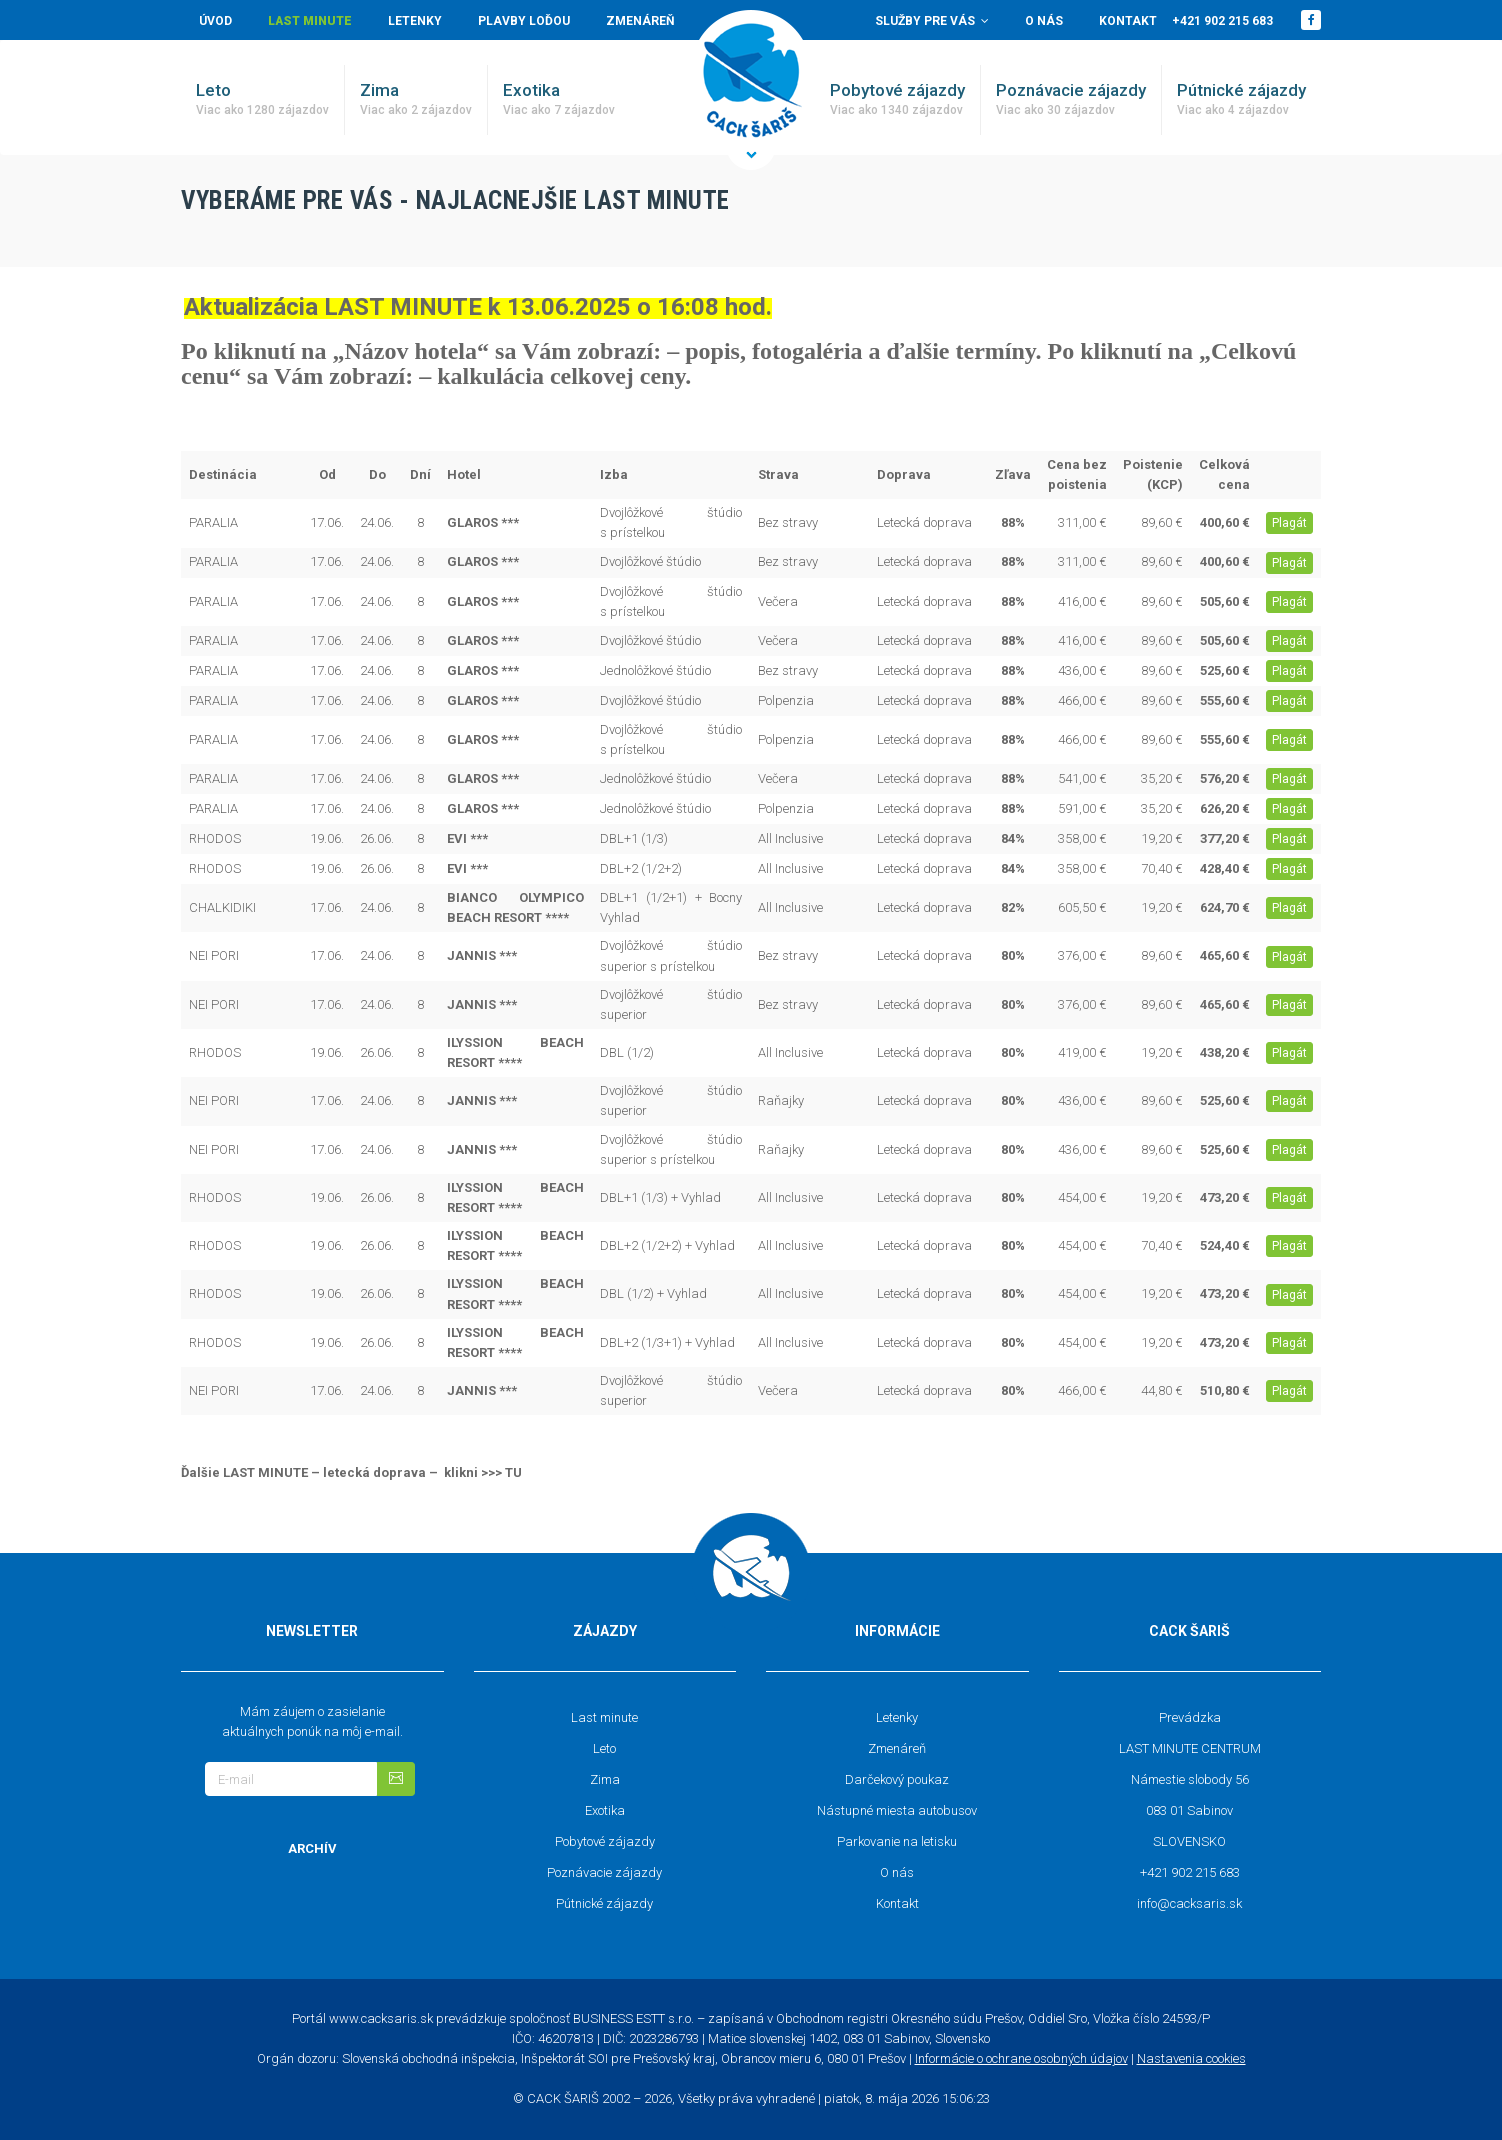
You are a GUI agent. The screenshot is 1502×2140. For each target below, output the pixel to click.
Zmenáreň (640, 21)
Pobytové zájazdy (897, 100)
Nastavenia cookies (1191, 2058)
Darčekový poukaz (897, 1779)
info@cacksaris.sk (1189, 1903)
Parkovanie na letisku (897, 1841)
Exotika (559, 100)
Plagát (1289, 523)
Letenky (415, 21)
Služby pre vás (932, 21)
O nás (1044, 21)
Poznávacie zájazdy (1071, 100)
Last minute (310, 21)
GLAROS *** (483, 522)
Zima (416, 100)
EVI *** (467, 838)
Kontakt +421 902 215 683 (1186, 21)
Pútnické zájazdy (1241, 100)
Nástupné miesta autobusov (897, 1810)
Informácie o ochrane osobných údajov (1021, 2058)
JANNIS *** (482, 955)
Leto (262, 100)
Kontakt (897, 1903)
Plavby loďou (524, 21)
